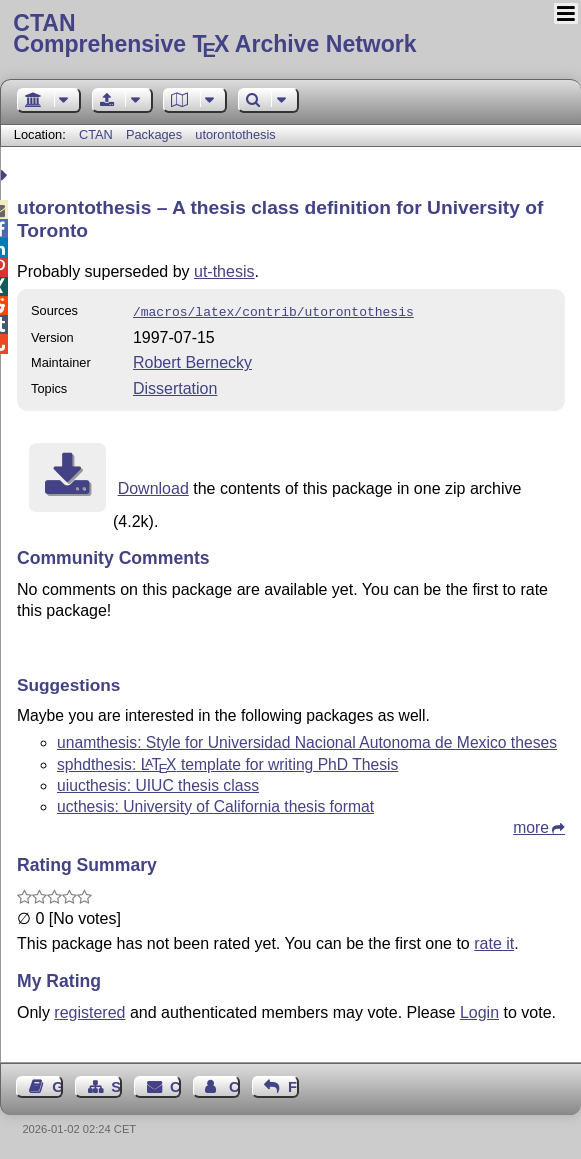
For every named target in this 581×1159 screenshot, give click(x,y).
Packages (156, 134)
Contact (175, 1085)
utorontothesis (235, 134)
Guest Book (57, 1085)
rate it (494, 941)
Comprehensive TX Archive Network (290, 35)
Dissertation (175, 386)
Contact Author (234, 1085)
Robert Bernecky (192, 360)
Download (153, 486)
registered (89, 1010)
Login (479, 1010)
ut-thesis (224, 271)
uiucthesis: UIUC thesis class (158, 783)
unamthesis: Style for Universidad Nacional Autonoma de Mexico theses (307, 740)
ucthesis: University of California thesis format (215, 804)
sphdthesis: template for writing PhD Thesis (227, 762)
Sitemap (116, 1085)
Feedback (293, 1085)
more (531, 825)
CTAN (96, 134)
